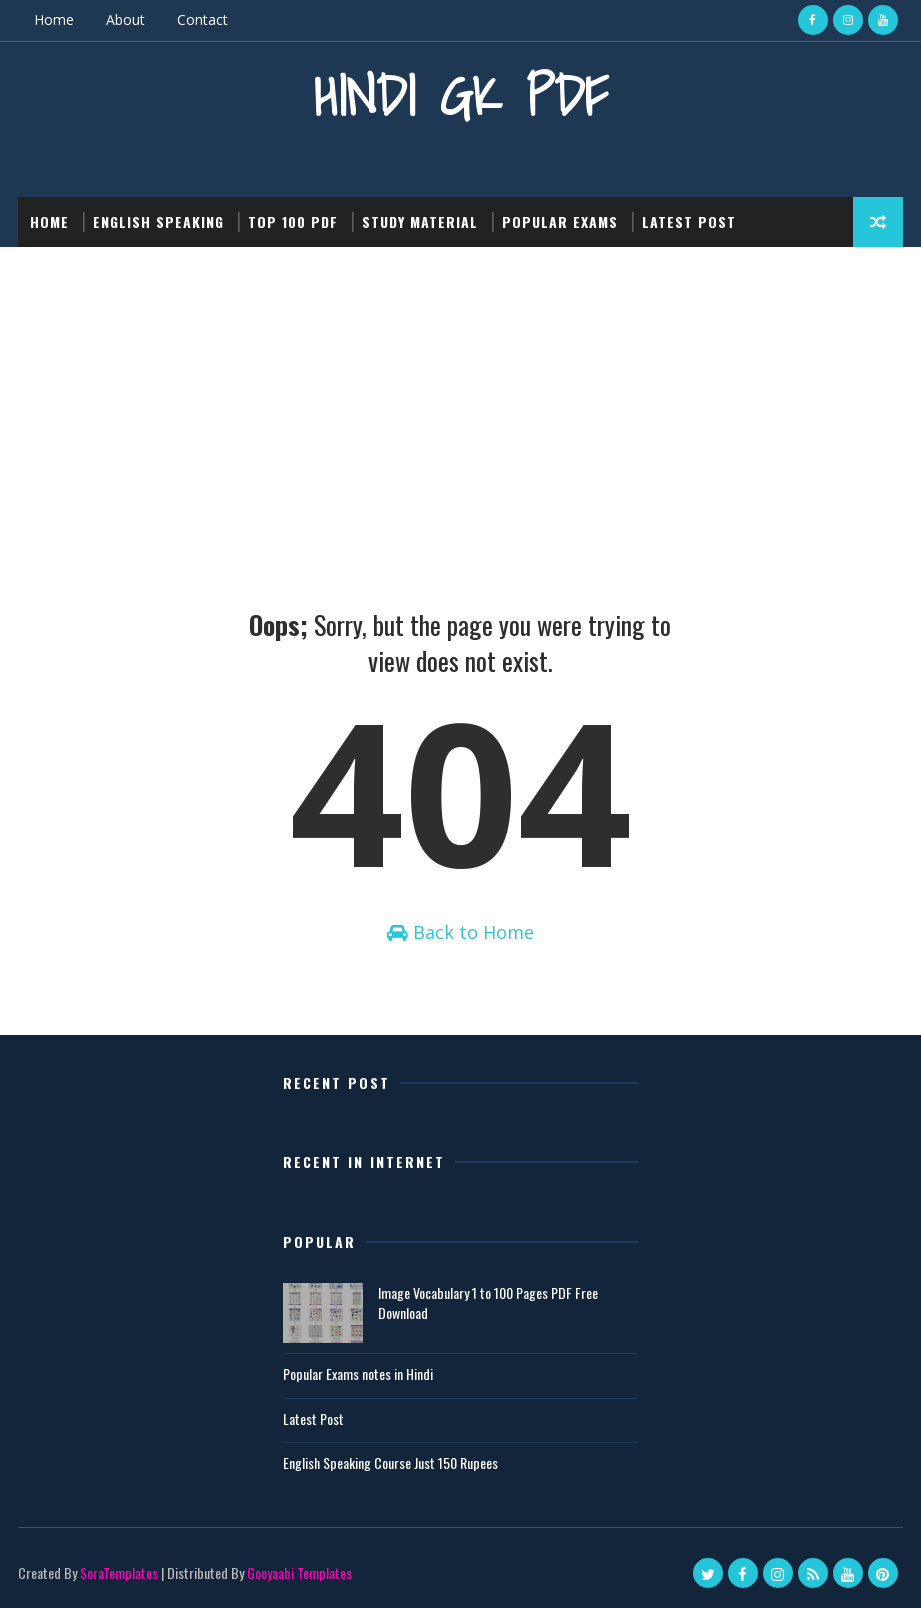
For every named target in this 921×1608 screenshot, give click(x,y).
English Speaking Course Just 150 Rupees (390, 1462)
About (125, 19)
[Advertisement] (460, 397)
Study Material (420, 221)
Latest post (689, 221)
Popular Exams (560, 221)
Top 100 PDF (293, 221)
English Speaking (158, 221)
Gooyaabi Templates (299, 1572)
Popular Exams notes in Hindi (358, 1373)
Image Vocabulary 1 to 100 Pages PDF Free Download (488, 1302)
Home (54, 19)
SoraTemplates (119, 1572)
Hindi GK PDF (461, 95)
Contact (202, 19)
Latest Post (313, 1418)
